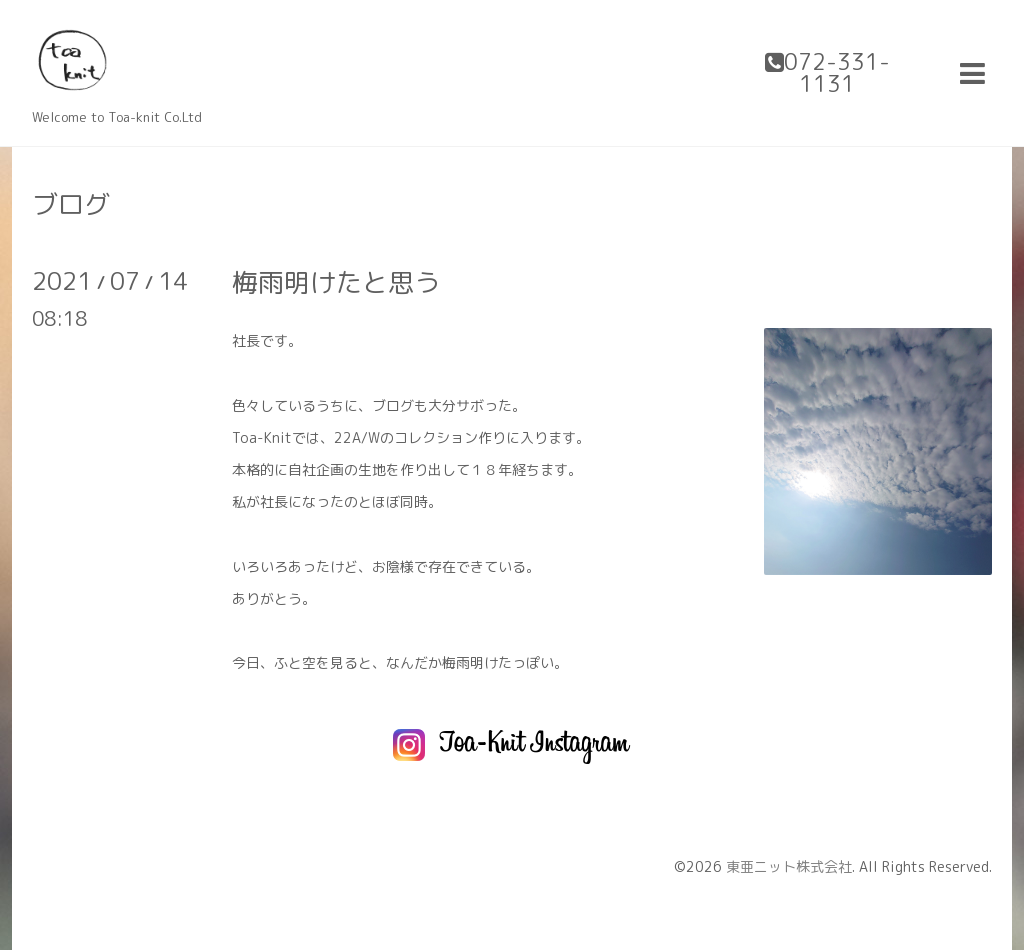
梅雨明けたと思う (336, 282)
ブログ (71, 204)
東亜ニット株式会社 (789, 866)
